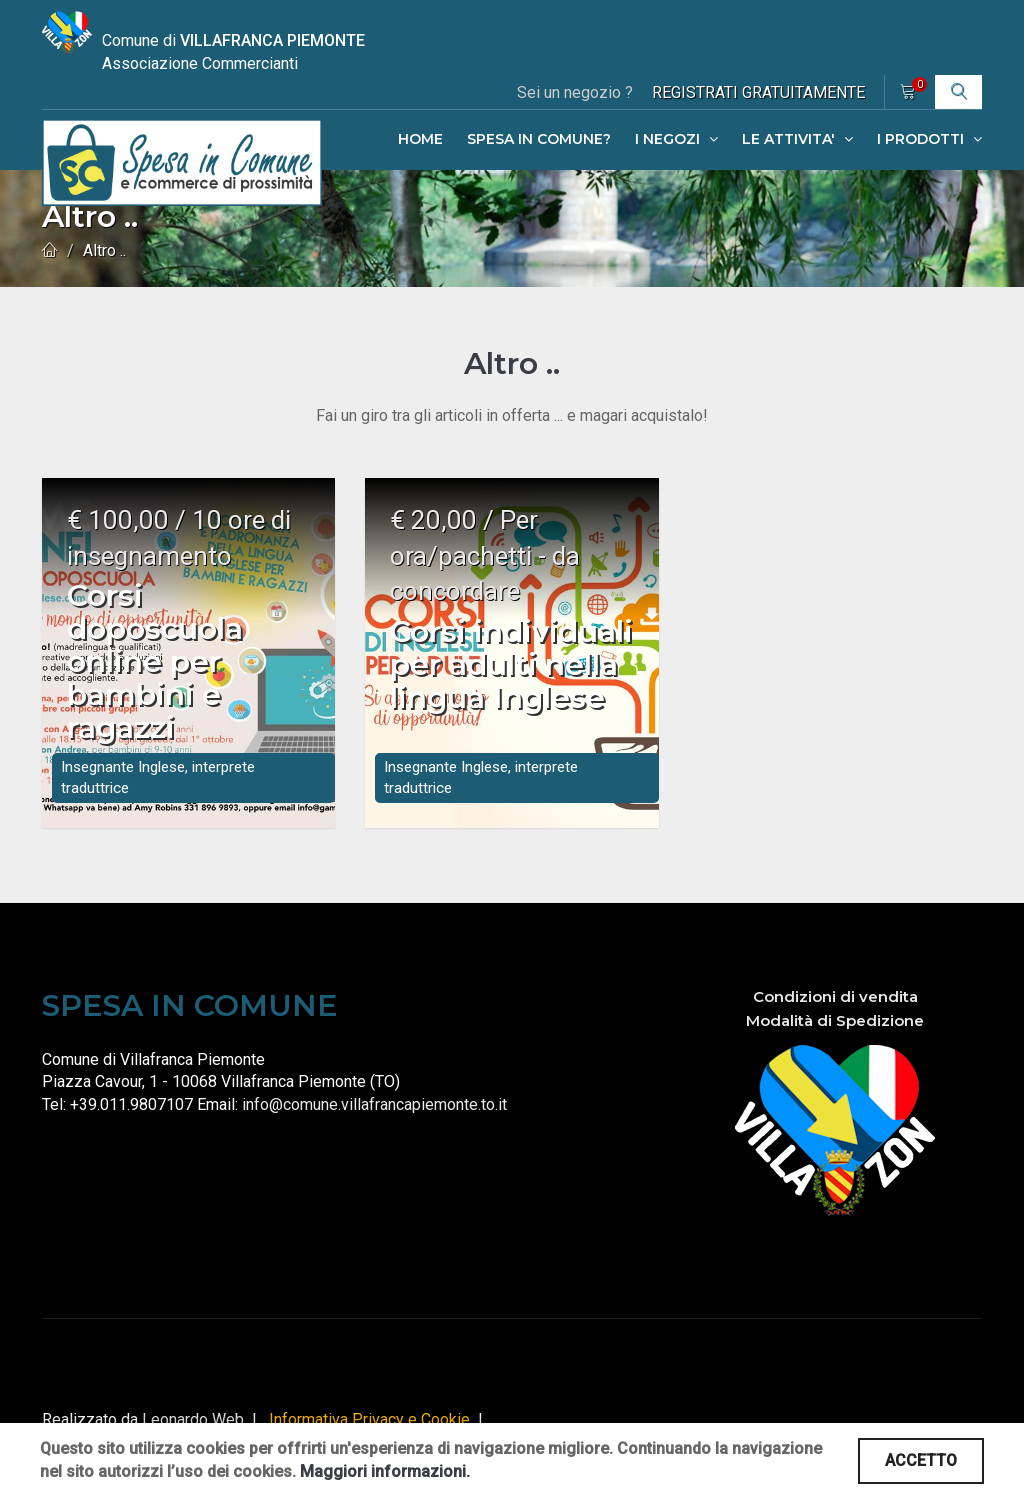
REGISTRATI (758, 92)
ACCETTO (921, 1460)
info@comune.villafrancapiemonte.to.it (374, 1119)
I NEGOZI (676, 139)
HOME (420, 139)
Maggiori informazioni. (385, 1471)
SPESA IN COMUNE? (539, 139)
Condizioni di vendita (835, 1011)
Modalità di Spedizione (835, 1035)
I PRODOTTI (929, 139)
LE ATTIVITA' (797, 139)
